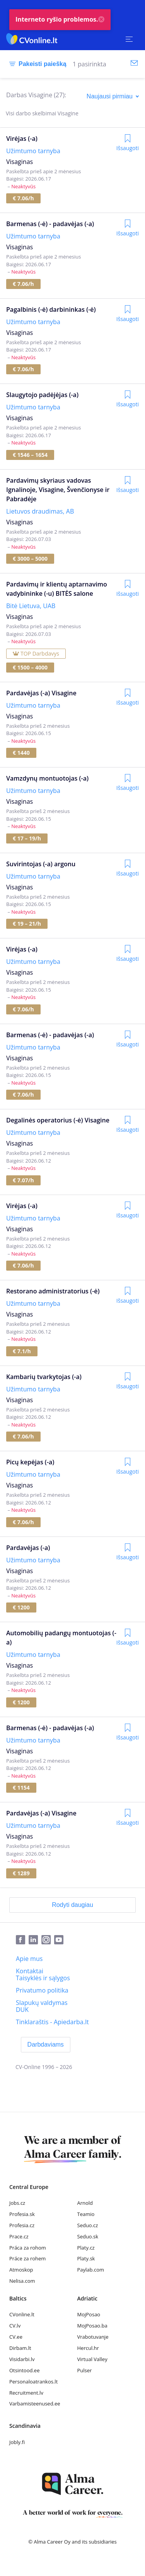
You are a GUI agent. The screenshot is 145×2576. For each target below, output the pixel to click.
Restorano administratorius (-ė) (53, 1291)
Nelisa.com (22, 2280)
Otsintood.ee (24, 2370)
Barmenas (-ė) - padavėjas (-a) (50, 224)
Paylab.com (90, 2269)
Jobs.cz (17, 2202)
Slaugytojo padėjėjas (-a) (42, 394)
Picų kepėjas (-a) (30, 1462)
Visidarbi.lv (21, 2359)
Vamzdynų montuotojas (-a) (47, 778)
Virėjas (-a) (22, 138)
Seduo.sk (88, 2236)
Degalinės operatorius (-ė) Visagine (57, 1120)
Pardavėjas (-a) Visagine (41, 693)
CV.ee (15, 2336)
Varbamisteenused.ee (34, 2403)
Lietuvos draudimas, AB (40, 511)
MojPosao (89, 2314)
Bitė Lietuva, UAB (30, 606)
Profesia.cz (21, 2225)
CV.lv (14, 2325)
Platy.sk (86, 2258)
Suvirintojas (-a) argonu (40, 864)
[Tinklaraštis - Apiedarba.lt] (52, 2022)
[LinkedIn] (35, 1940)
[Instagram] (47, 1940)
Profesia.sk (22, 2214)
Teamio (86, 2214)
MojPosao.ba (92, 2325)
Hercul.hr (88, 2347)
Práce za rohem (27, 2258)
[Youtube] (60, 1940)
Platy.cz (86, 2247)
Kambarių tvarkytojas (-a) (44, 1377)
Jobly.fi (17, 2442)
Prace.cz (19, 2236)
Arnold (85, 2202)
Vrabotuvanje (93, 2336)
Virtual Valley (92, 2359)
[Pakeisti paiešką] (36, 64)
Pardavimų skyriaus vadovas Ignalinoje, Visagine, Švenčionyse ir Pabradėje (57, 489)
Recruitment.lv (26, 2392)
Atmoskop (21, 2269)
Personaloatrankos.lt (33, 2381)
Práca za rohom (27, 2247)
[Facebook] (22, 1940)
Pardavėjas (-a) (28, 1547)
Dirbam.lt (20, 2347)
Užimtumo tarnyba (33, 151)
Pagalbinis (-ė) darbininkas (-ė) (51, 309)
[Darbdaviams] (45, 2044)
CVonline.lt (21, 2314)
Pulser (84, 2370)
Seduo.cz (87, 2225)
